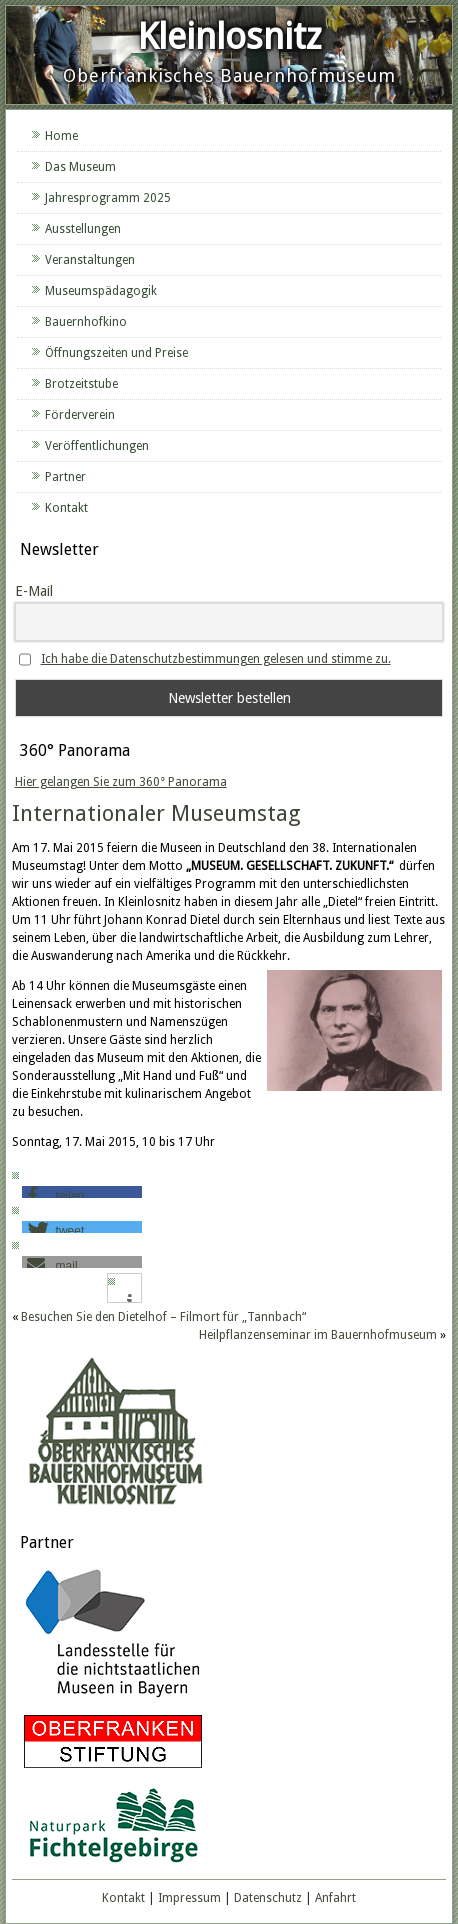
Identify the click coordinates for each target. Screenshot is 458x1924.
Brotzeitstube (81, 384)
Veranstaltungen (90, 260)
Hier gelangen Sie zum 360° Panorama (121, 782)
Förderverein (80, 415)
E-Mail (34, 591)
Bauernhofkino (86, 322)
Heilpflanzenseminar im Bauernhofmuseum (318, 1335)
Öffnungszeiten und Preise (116, 353)
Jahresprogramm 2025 (108, 198)
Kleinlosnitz (229, 36)
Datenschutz (268, 1898)
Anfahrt (335, 1898)
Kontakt (66, 508)
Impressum (189, 1898)
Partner (65, 477)
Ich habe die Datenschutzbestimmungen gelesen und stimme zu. (216, 659)
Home (61, 136)
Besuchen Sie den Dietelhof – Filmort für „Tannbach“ (163, 1317)
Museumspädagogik (101, 291)
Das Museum (80, 167)
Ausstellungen (83, 229)
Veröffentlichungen (97, 446)
